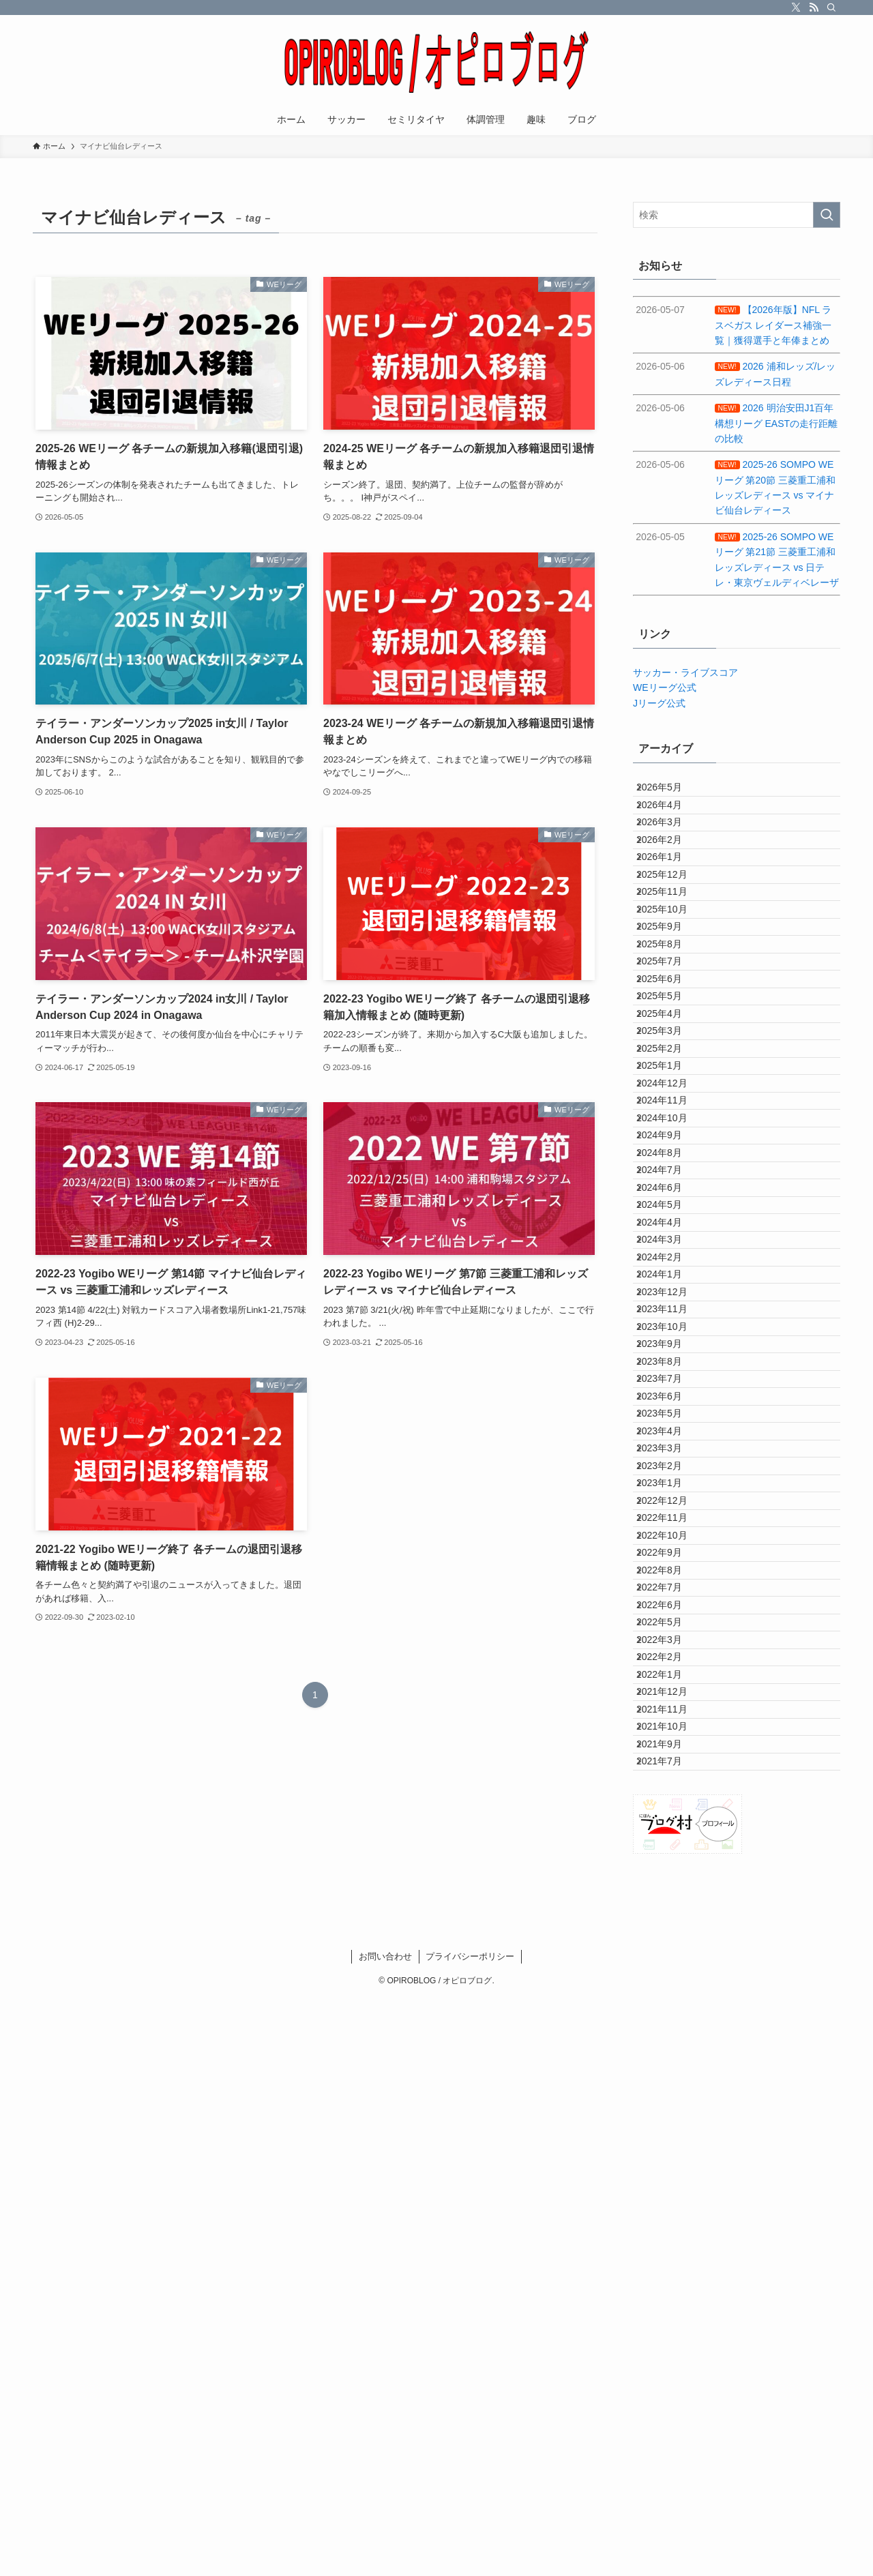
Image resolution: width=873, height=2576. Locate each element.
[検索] (831, 7)
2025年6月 (670, 1104)
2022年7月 (670, 2097)
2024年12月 (672, 1274)
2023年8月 (670, 1728)
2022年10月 (672, 2012)
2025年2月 (670, 1218)
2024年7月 (670, 1416)
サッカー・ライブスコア (685, 672)
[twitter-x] (796, 7)
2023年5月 (670, 1814)
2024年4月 (670, 1501)
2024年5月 (670, 1473)
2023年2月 (670, 1898)
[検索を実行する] (826, 215)
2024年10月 (672, 1332)
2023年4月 (670, 1842)
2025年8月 (670, 1048)
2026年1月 (670, 906)
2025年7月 (670, 1076)
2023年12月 (672, 1615)
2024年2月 (670, 1558)
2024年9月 (670, 1359)
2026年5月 (670, 792)
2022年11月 (672, 1984)
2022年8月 (670, 2069)
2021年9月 (670, 2353)
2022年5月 (670, 2154)
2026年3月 (670, 849)
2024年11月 (672, 1303)
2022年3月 (670, 2182)
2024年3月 (670, 1530)
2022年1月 (670, 2239)
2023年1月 (670, 1927)
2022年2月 (670, 2211)
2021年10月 (672, 2324)
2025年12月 (672, 934)
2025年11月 (672, 963)
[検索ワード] (736, 215)
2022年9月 (670, 2040)
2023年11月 (672, 1643)
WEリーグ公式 (664, 687)
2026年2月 (670, 877)
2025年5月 (670, 1132)
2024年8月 (670, 1388)
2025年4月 (670, 1161)
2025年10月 (672, 991)
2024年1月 (670, 1587)
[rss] (814, 7)
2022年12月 (672, 1956)
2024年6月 (670, 1445)
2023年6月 (670, 1785)
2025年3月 (670, 1190)
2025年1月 (670, 1246)
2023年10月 (672, 1672)
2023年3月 (670, 1870)
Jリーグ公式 (659, 703)
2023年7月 (670, 1756)
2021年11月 (672, 2296)
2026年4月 (670, 821)
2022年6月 (670, 2125)
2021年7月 (670, 2381)
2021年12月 (672, 2267)
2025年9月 (670, 1019)
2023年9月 (670, 1700)
